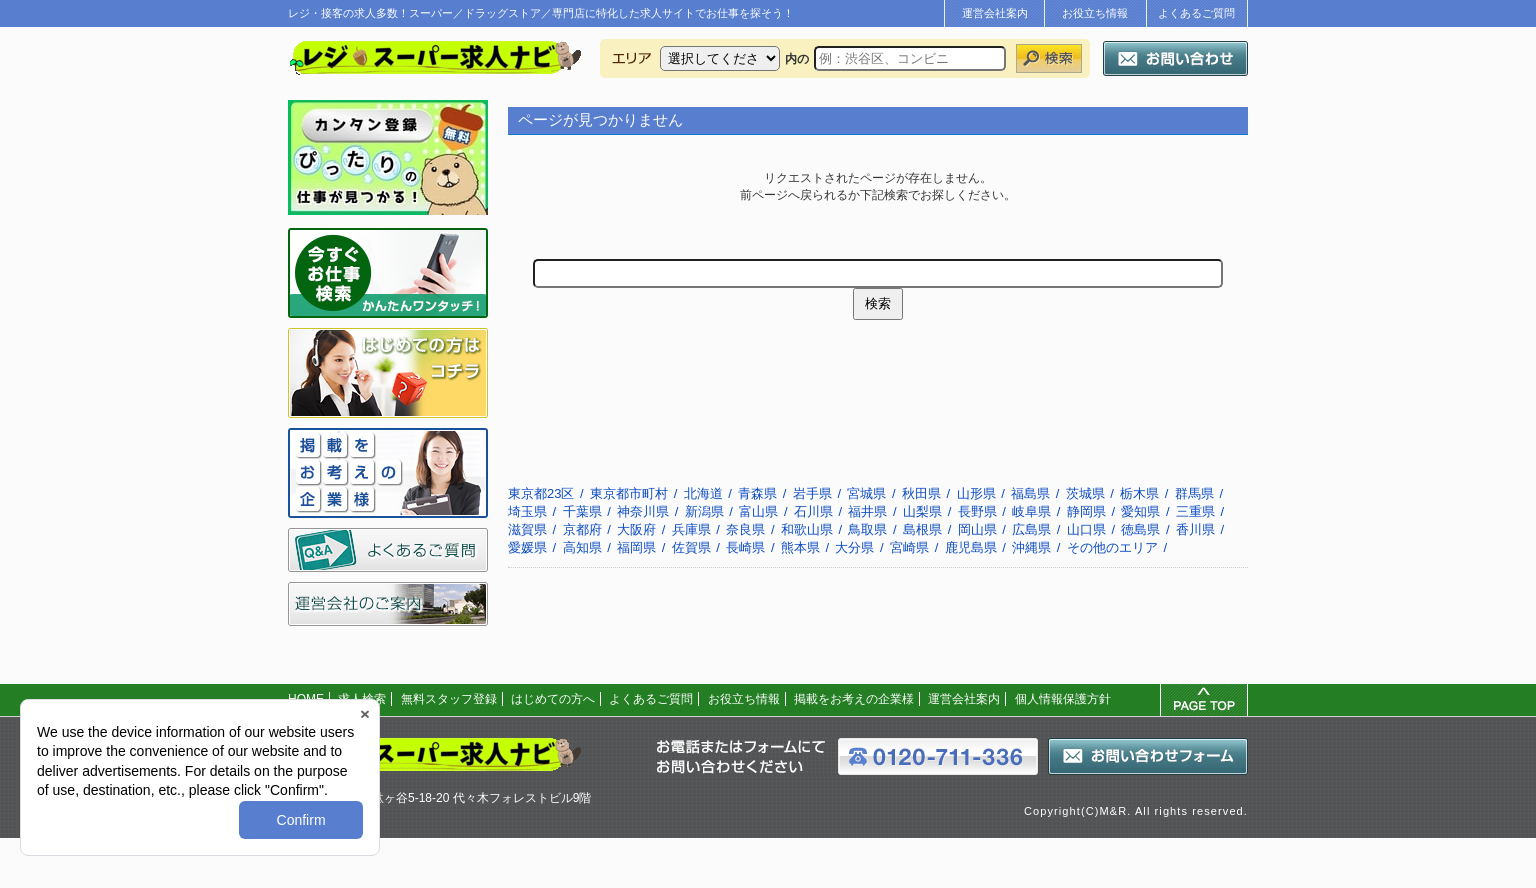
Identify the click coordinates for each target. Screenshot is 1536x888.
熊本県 (800, 547)
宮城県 (866, 493)
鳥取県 (867, 529)
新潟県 (704, 511)
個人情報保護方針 (1063, 699)
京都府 (582, 529)
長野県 (977, 511)
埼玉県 (527, 511)
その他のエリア (1112, 547)
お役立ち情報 (1095, 13)
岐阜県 (1031, 511)
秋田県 (921, 493)
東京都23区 (541, 493)
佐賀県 (691, 547)
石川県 (813, 511)
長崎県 (745, 547)
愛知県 (1140, 511)
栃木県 (1139, 493)
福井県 (867, 511)
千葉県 (582, 511)
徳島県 (1140, 529)
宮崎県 (909, 547)
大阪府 (636, 529)
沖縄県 (1031, 547)
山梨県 (922, 511)
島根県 (922, 529)
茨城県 (1085, 493)
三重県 (1195, 511)
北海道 (703, 493)
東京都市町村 (629, 493)
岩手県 (812, 493)
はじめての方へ (553, 699)
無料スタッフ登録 (449, 699)
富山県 (758, 511)
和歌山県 (807, 529)
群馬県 (1194, 493)
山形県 (976, 493)
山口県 (1086, 529)
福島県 (1030, 493)
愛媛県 (527, 547)
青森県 (757, 493)
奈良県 (745, 529)
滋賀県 (527, 529)
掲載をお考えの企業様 (854, 699)
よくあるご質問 (1196, 13)
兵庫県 (691, 529)
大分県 (854, 547)
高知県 (582, 547)
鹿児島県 (971, 547)
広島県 (1031, 529)
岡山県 (977, 529)
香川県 (1195, 529)
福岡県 (636, 547)
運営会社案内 (995, 13)
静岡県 (1086, 511)
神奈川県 (643, 511)
